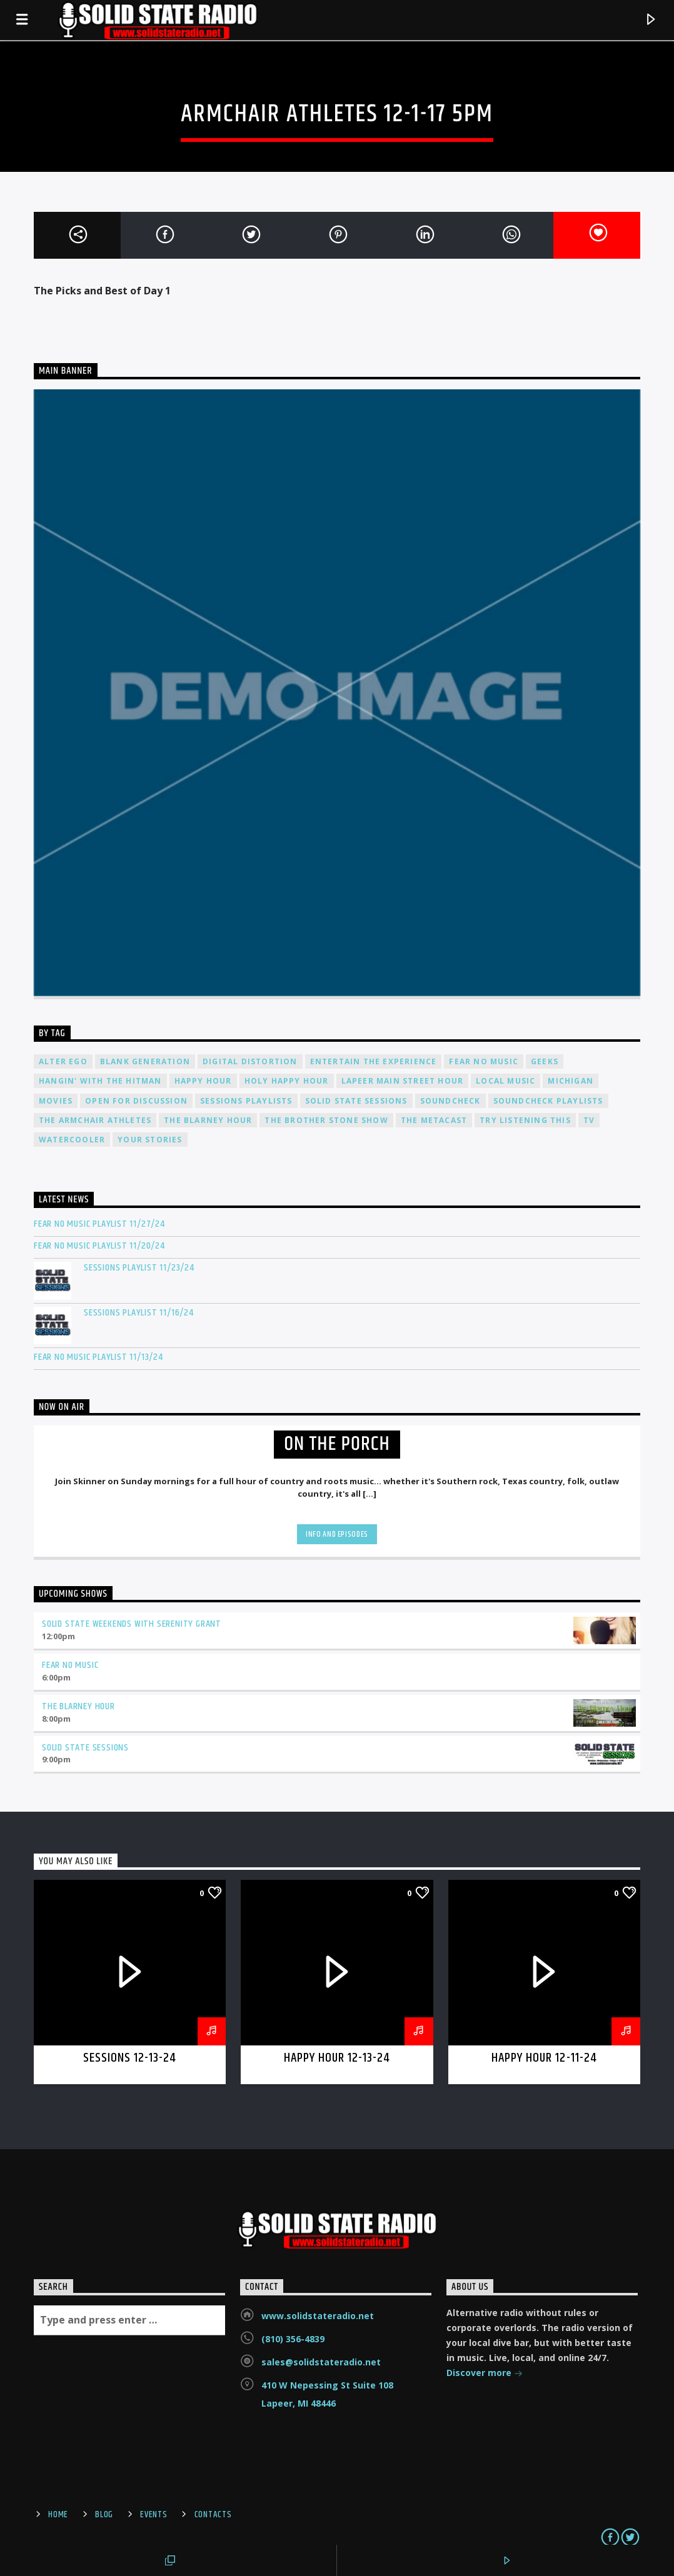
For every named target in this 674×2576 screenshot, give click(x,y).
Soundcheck (450, 1101)
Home (58, 2515)
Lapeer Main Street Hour (402, 1081)
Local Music (505, 1081)
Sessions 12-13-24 (130, 2058)
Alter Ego (63, 1061)
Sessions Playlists (246, 1101)
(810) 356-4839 (292, 2339)
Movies (56, 1101)
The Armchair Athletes (95, 1120)
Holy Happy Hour (286, 1081)
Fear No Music (483, 1061)
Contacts (213, 2515)
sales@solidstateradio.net (321, 2362)
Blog (104, 2515)
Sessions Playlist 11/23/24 (139, 1268)
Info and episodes (337, 1534)
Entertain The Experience (373, 1061)
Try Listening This (525, 1120)
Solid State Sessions (356, 1101)
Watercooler (72, 1139)
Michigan (570, 1081)
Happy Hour (203, 1081)
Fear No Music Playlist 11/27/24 (99, 1224)
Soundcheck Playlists (548, 1101)
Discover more (484, 2374)
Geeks (544, 1061)
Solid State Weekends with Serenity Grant (131, 1624)
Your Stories (150, 1139)
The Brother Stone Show (326, 1120)
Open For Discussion (136, 1101)
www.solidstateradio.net (317, 2316)
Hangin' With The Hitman (100, 1081)
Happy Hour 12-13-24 (337, 2058)
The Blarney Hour (208, 1120)
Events (153, 2515)
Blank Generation (145, 1061)
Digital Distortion (250, 1061)
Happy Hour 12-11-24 (544, 2058)
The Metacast (434, 1120)
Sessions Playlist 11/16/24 (139, 1313)
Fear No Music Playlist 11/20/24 (99, 1246)
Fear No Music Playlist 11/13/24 (98, 1357)
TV (589, 1120)
